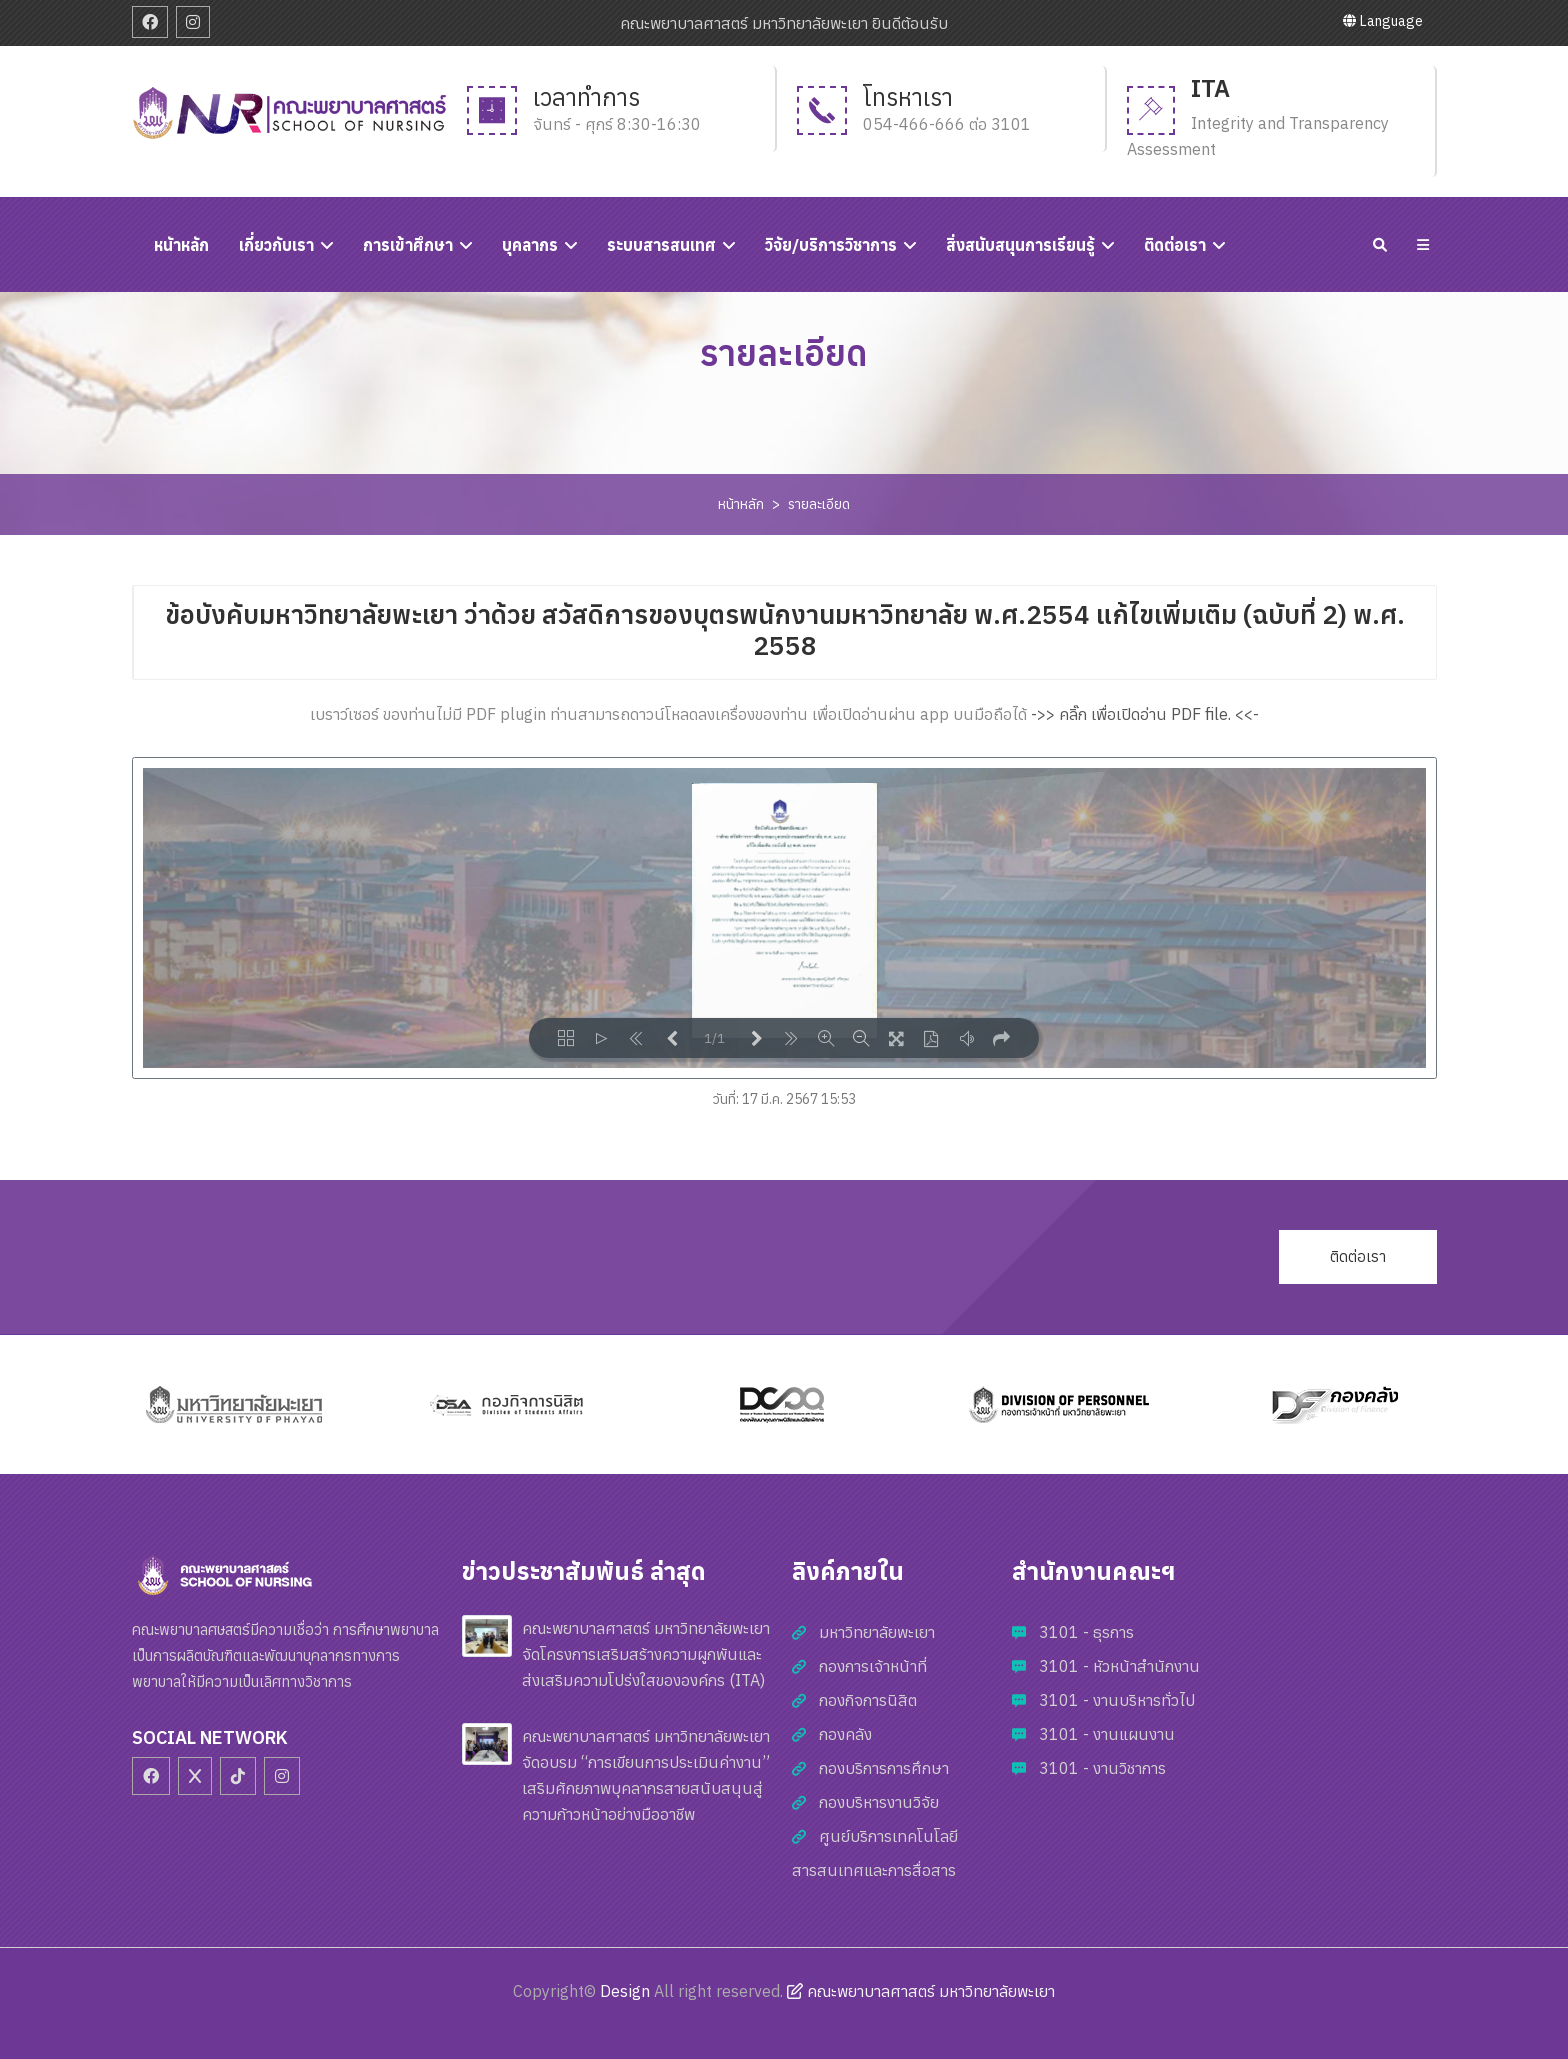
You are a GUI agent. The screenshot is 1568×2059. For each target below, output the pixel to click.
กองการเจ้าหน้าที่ (873, 1666)
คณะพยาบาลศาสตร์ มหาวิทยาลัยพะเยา (921, 1991)
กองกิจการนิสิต (868, 1700)
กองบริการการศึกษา (884, 1768)
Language (1383, 21)
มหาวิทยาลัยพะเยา (877, 1632)
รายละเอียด (819, 504)
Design (625, 1991)
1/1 (714, 1038)
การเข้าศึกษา (408, 245)
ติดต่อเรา (1175, 245)
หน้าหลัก (741, 504)
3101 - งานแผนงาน (1107, 1734)
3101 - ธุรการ (1086, 1632)
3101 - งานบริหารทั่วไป (1117, 1700)
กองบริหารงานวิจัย (879, 1802)
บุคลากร (530, 245)
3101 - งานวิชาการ (1102, 1768)
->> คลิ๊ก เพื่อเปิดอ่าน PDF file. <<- (1145, 714)
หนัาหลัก (181, 245)
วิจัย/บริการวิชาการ (831, 245)
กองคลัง (845, 1734)
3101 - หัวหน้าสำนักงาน (1119, 1666)
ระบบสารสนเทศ (661, 245)
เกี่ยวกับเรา (276, 245)
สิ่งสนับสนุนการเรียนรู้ (1020, 245)
